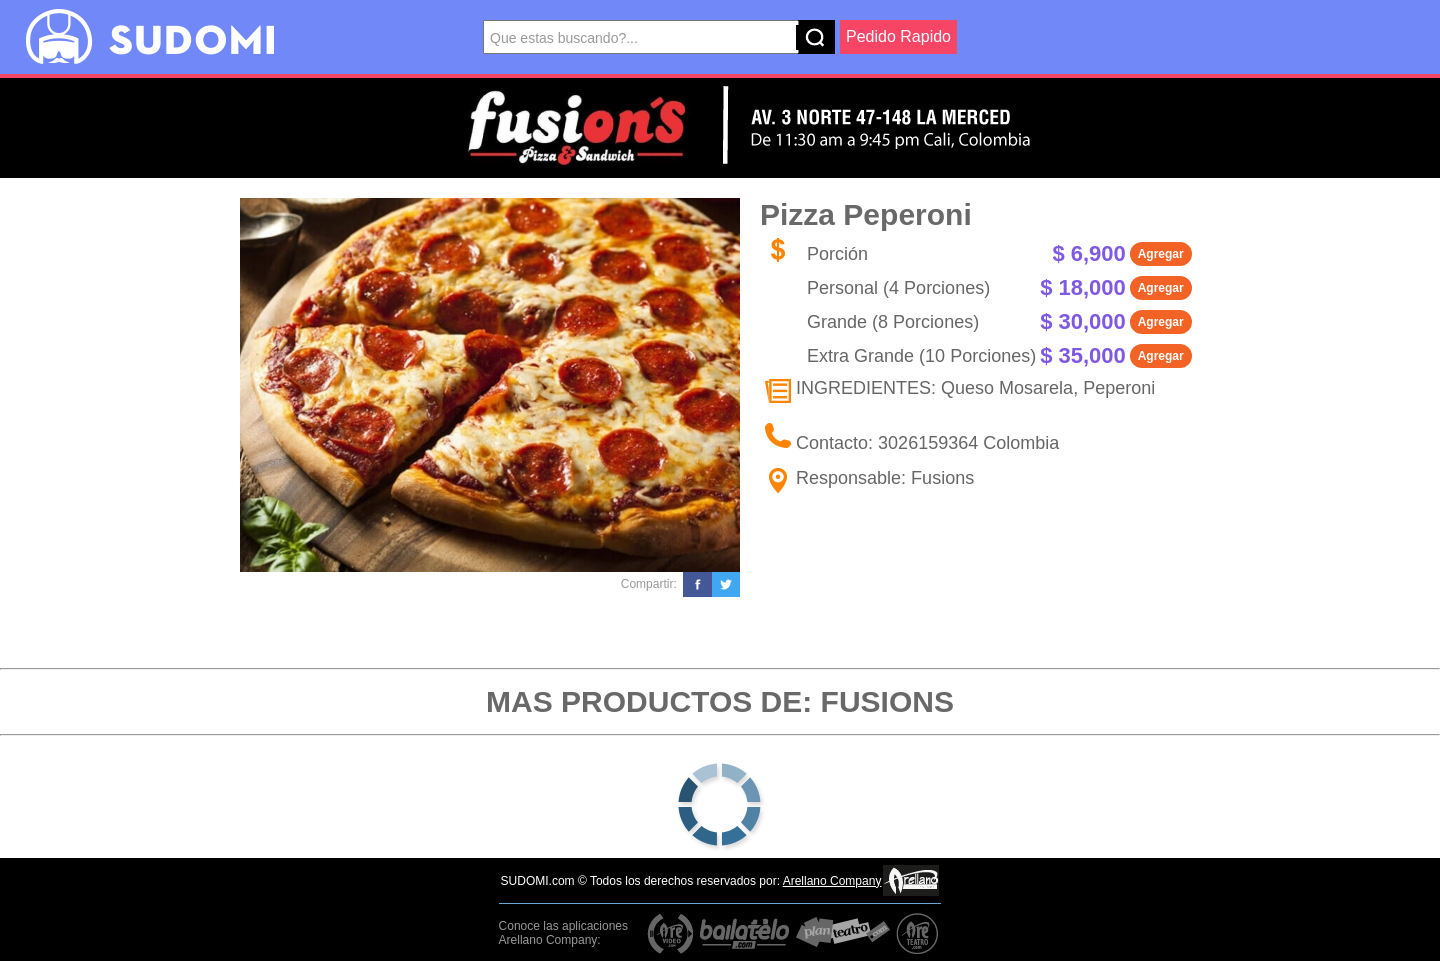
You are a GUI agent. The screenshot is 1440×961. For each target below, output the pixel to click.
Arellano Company (832, 881)
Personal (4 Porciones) (898, 288)
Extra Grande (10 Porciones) (921, 356)
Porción (837, 254)
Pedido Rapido (898, 36)
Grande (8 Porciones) (893, 322)
